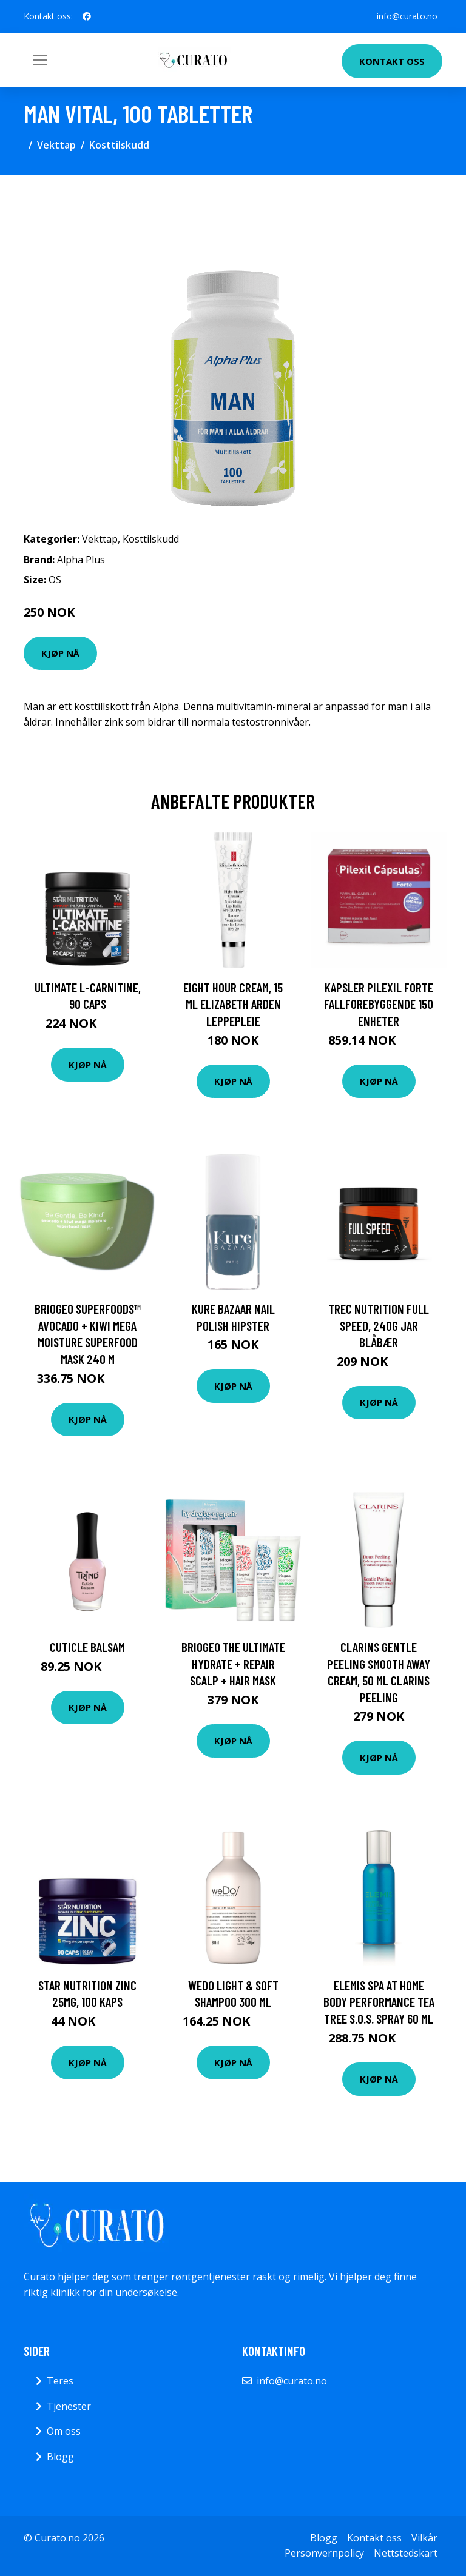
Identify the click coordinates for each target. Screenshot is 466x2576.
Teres (60, 2380)
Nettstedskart (405, 2553)
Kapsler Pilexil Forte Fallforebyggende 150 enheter (378, 1004)
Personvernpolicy (324, 2553)
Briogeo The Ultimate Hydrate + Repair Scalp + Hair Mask (233, 1663)
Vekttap (56, 145)
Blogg (60, 2456)
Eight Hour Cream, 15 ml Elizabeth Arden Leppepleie (233, 1004)
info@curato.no (407, 16)
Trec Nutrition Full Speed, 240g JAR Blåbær (378, 1325)
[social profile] (87, 16)
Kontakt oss (392, 61)
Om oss (64, 2431)
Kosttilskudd (119, 145)
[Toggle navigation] (40, 60)
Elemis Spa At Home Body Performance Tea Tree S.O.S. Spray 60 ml (378, 2002)
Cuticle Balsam (87, 1646)
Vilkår (424, 2537)
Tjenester (69, 2406)
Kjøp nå (60, 653)
